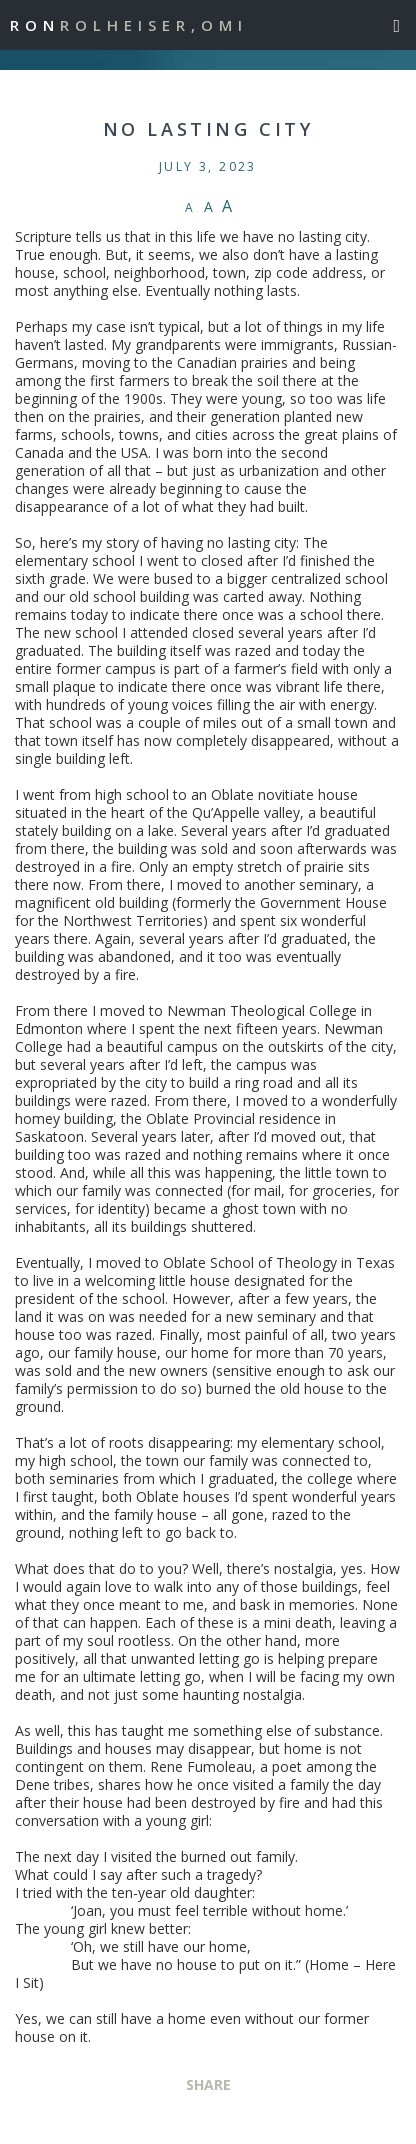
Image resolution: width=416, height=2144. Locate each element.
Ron (129, 25)
